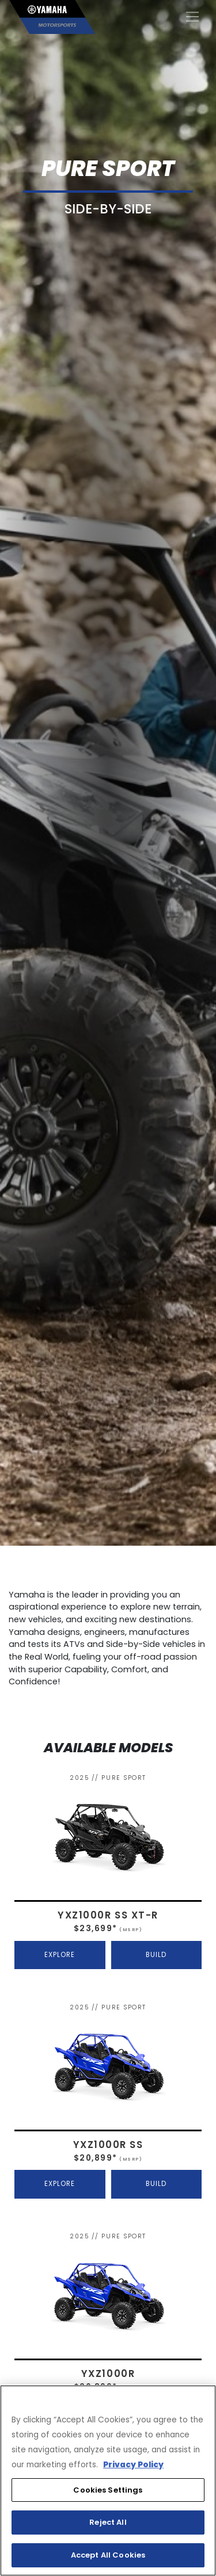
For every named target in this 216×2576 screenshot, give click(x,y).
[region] (108, 2480)
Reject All (107, 2522)
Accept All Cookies (108, 2555)
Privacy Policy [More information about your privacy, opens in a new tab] (133, 2464)
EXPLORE (59, 1954)
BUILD (156, 1954)
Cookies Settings (107, 2490)
